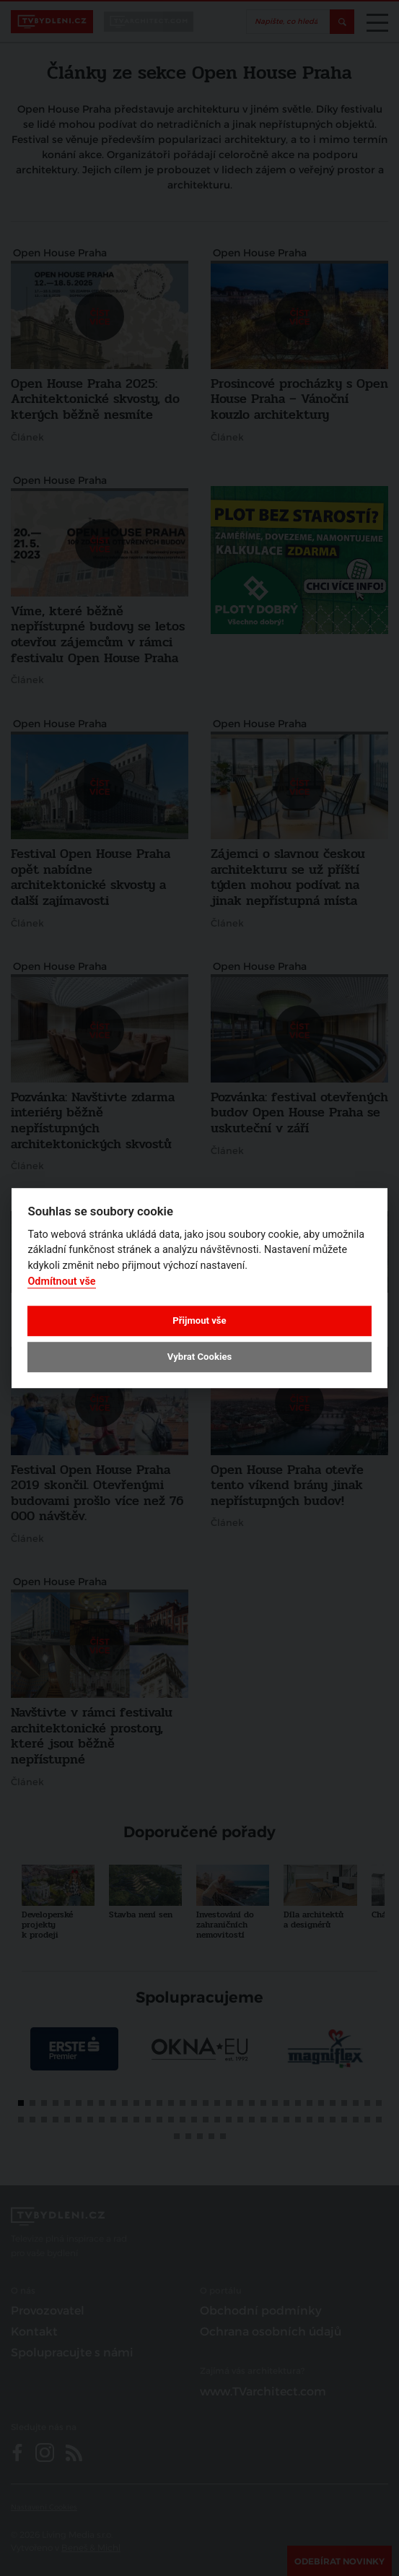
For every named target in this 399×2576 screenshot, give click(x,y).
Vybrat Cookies (199, 1356)
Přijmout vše (199, 1320)
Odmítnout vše (61, 1281)
